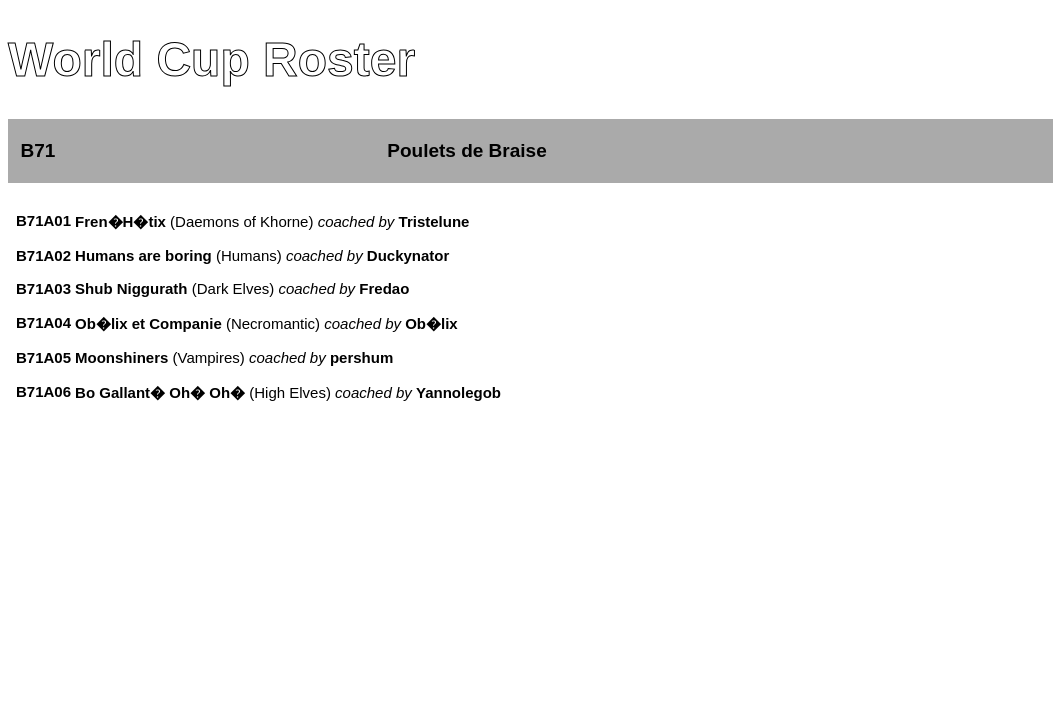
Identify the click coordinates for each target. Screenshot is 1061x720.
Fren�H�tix (120, 221)
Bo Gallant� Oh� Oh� (160, 392)
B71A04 (43, 322)
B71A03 (43, 288)
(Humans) (331, 255)
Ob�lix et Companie (148, 323)
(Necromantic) (340, 323)
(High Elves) (373, 392)
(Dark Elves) (299, 288)
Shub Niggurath (131, 288)
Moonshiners (121, 357)
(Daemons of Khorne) (318, 221)
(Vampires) (280, 357)
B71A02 (43, 255)
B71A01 (43, 220)
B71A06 (43, 391)
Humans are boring (143, 255)
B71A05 (43, 357)
